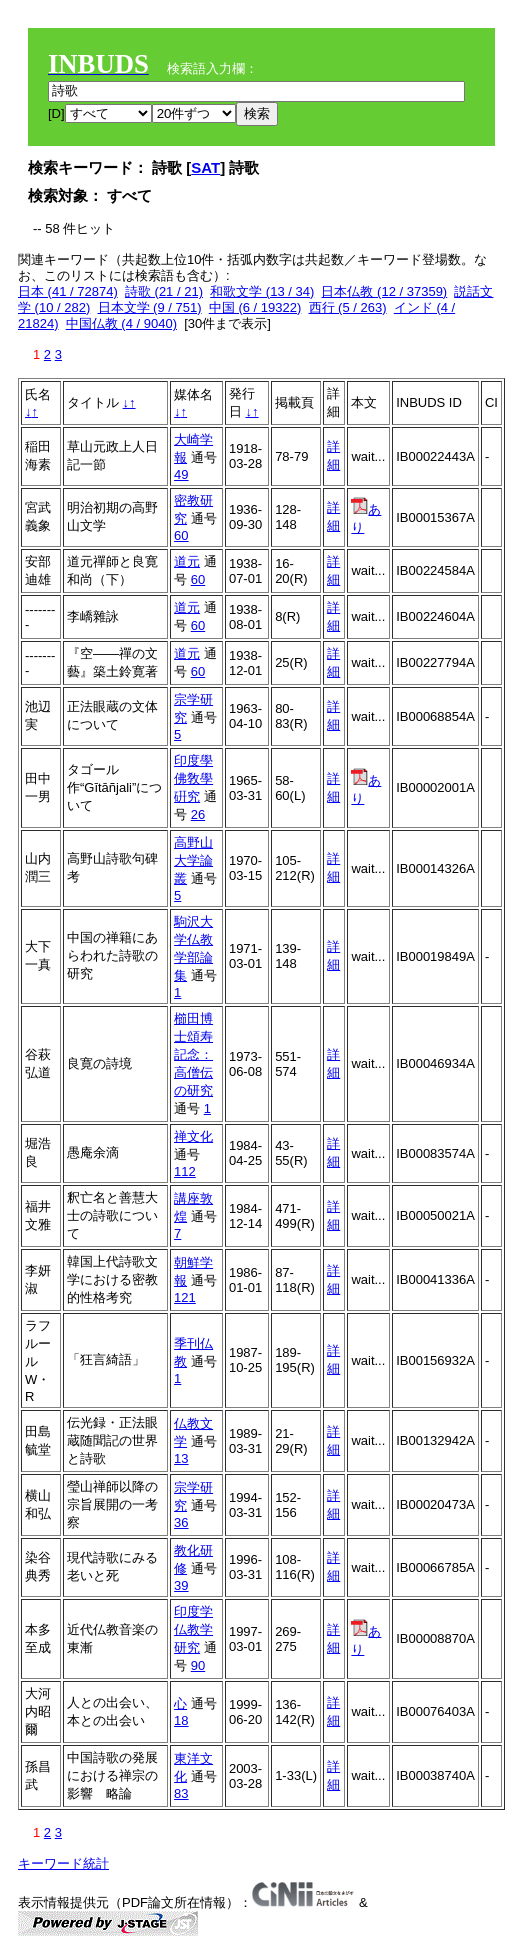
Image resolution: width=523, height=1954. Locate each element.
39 (181, 1585)
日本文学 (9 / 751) (150, 307)
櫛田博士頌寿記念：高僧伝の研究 (193, 1054)
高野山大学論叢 (193, 860)
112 (185, 1171)
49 (181, 474)
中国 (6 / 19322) (255, 307)
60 (181, 535)
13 (181, 1458)
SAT (205, 167)
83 (181, 1793)
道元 (187, 561)
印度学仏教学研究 (193, 1629)
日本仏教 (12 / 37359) (384, 291)
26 (198, 814)
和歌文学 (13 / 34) (262, 291)
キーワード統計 (63, 1863)
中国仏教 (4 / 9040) (121, 323)
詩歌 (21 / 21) (164, 291)
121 (185, 1297)
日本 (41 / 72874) (68, 291)
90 (198, 1665)
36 (181, 1522)
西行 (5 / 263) (348, 307)
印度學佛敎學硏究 (193, 778)
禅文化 (193, 1136)
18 (181, 1720)
